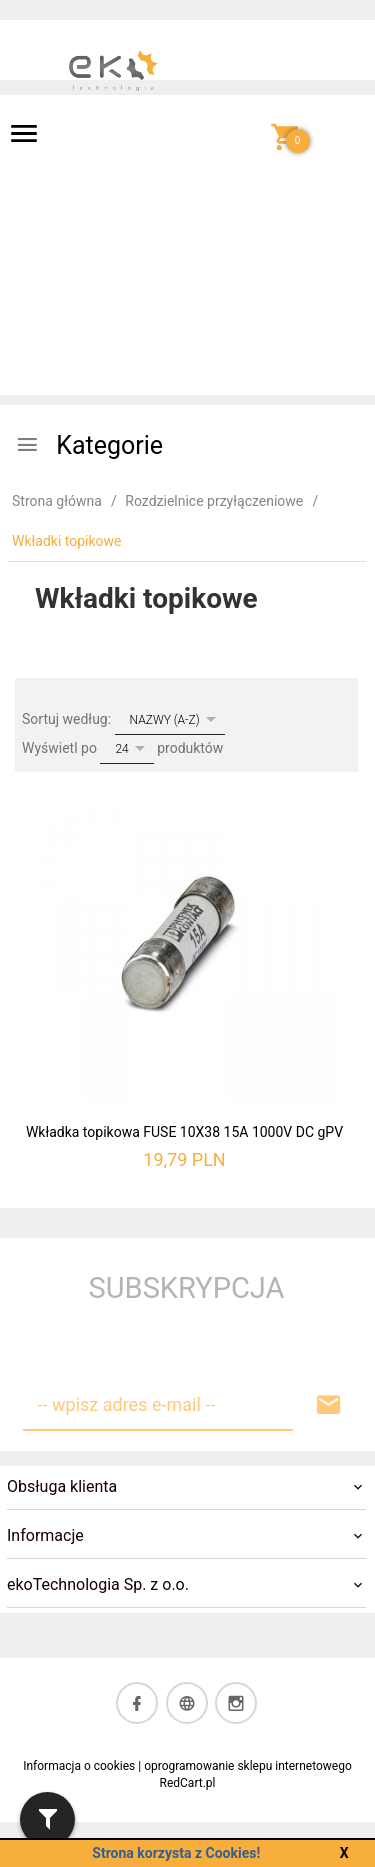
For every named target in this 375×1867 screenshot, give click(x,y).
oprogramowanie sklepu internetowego (248, 1766)
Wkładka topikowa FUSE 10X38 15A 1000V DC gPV (184, 1132)
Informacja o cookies (79, 1766)
